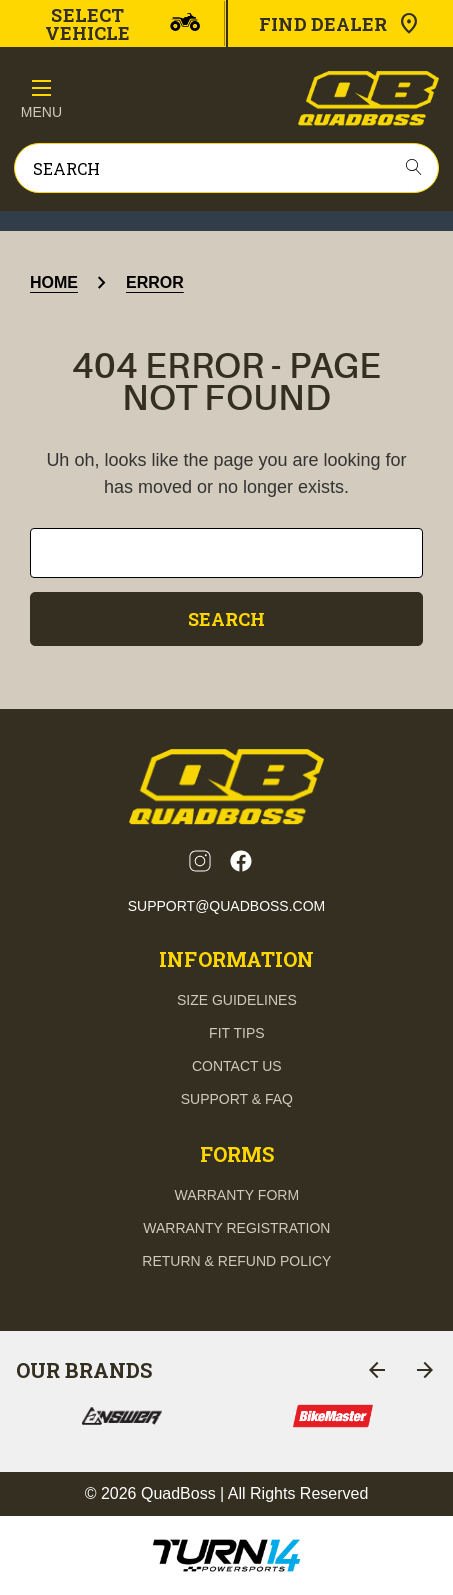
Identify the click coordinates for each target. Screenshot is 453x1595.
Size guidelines (237, 1000)
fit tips (237, 1033)
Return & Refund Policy (236, 1261)
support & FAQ (237, 1099)
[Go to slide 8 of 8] (377, 1370)
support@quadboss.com (227, 906)
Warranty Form (237, 1195)
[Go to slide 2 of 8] (425, 1370)
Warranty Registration (236, 1228)
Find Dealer (340, 24)
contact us (237, 1066)
